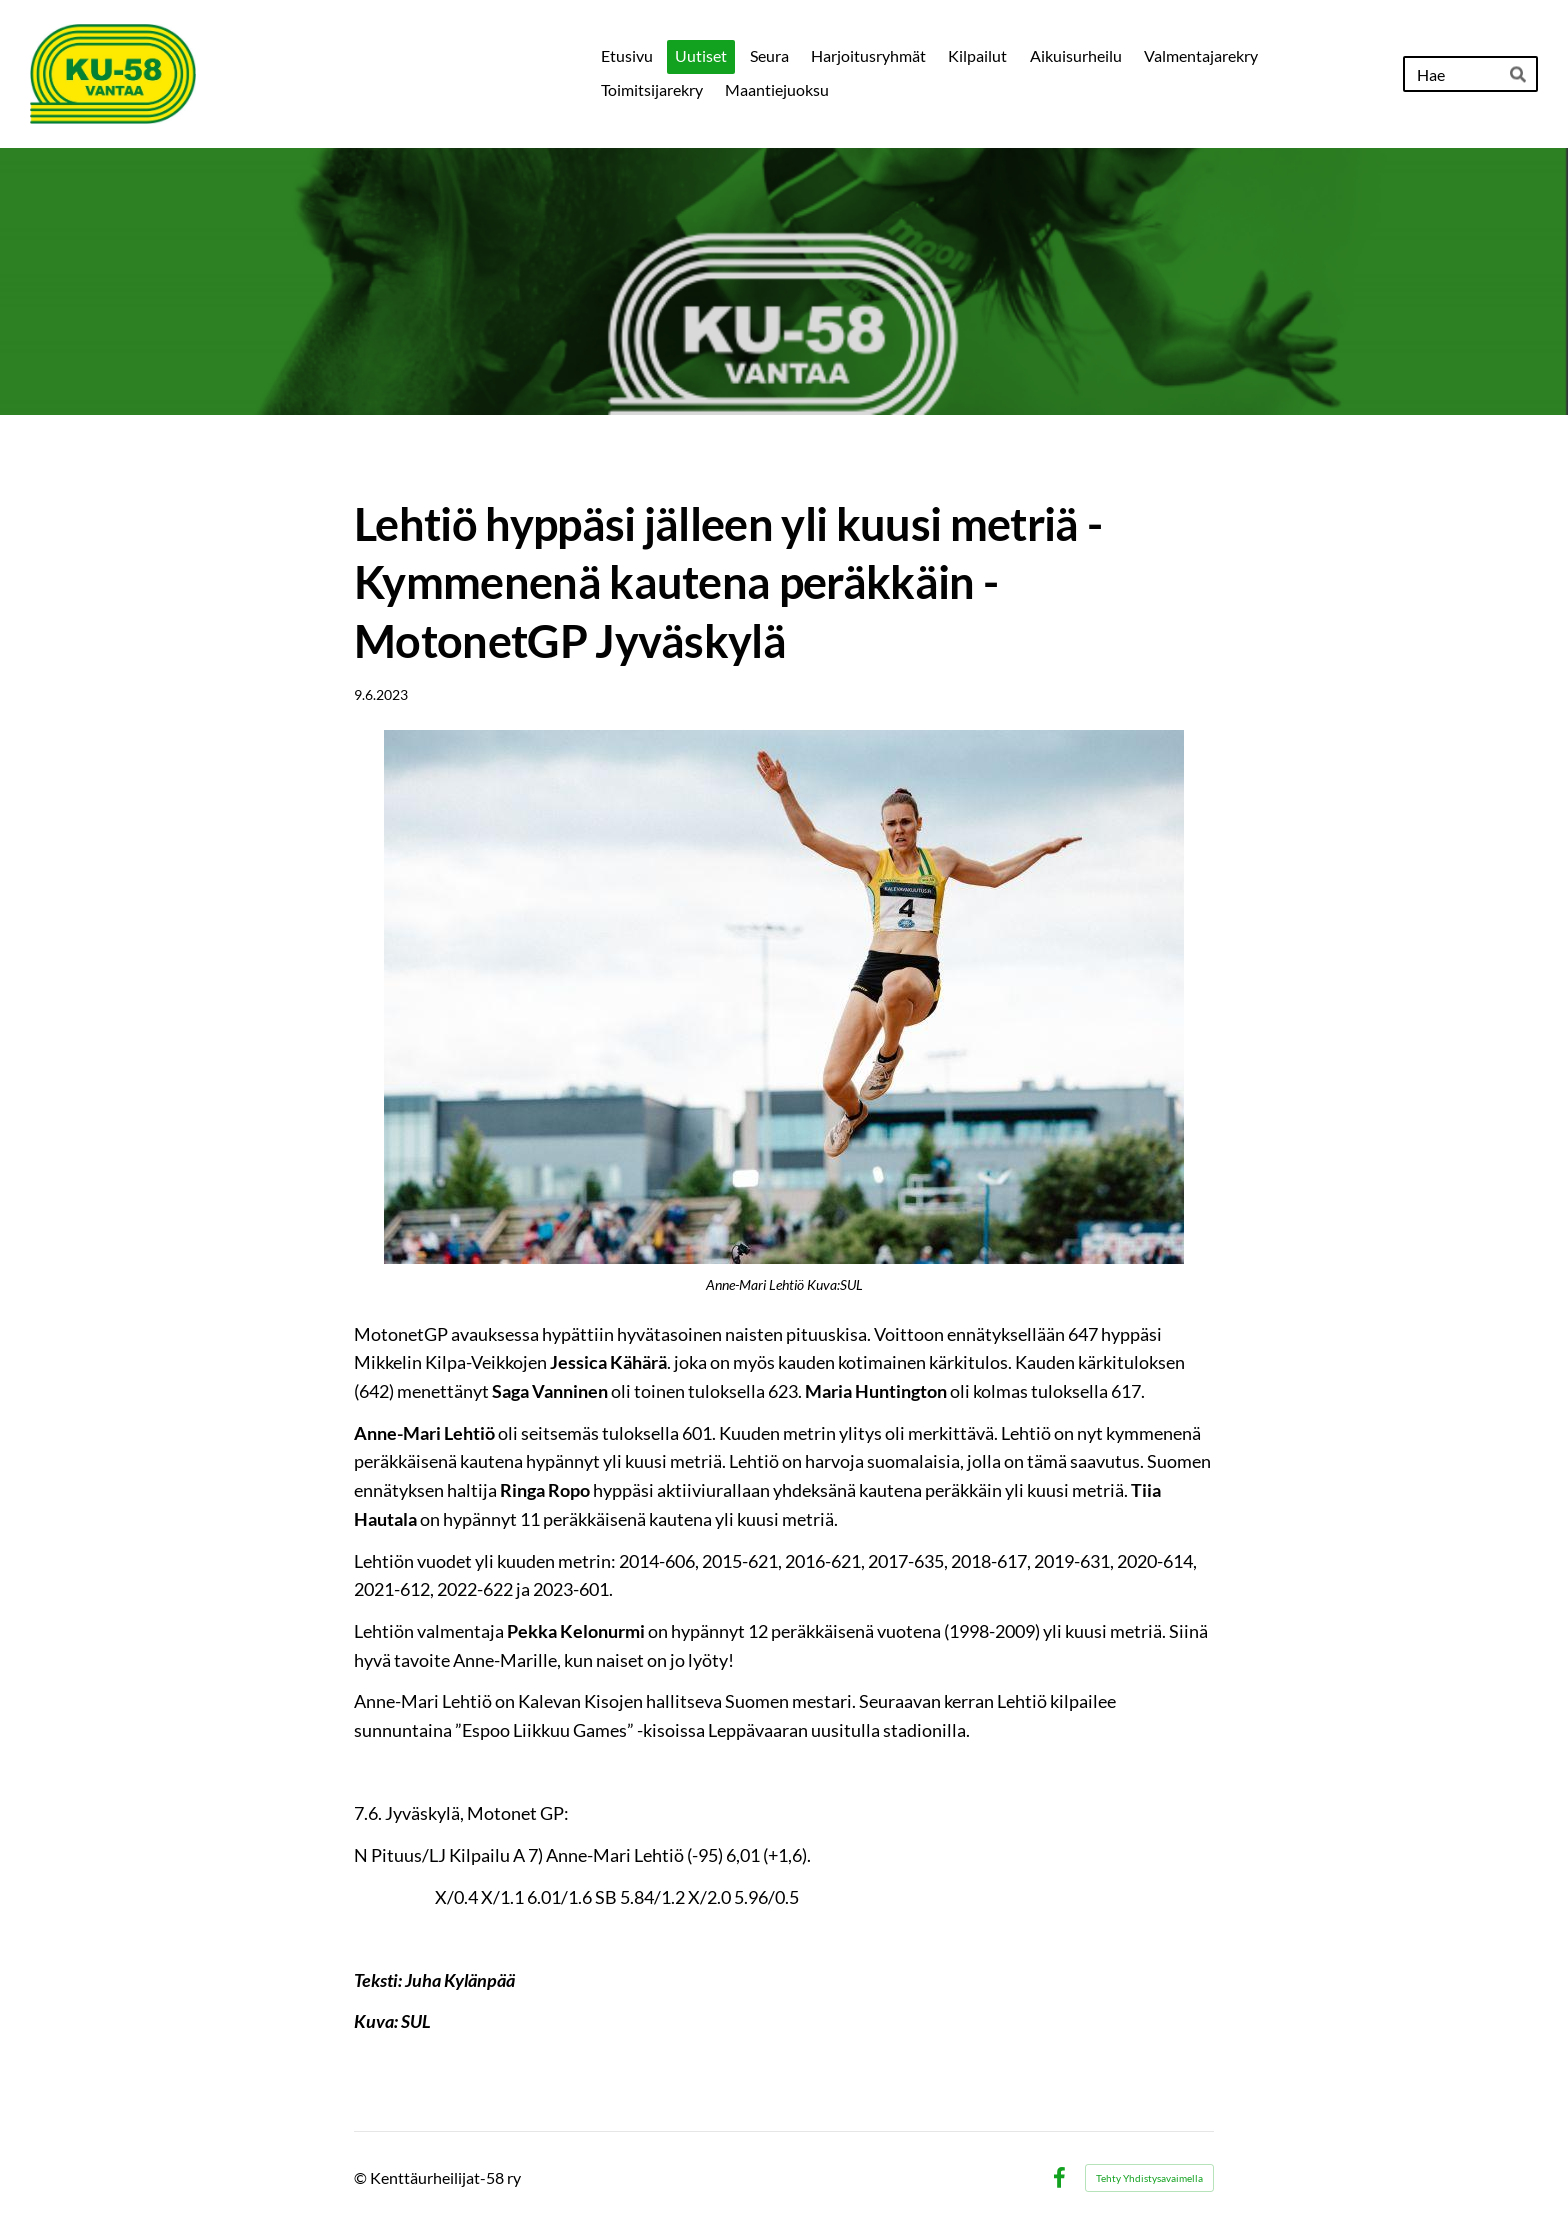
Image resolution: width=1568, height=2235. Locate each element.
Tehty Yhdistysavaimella (1149, 2178)
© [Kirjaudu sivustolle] (362, 2177)
